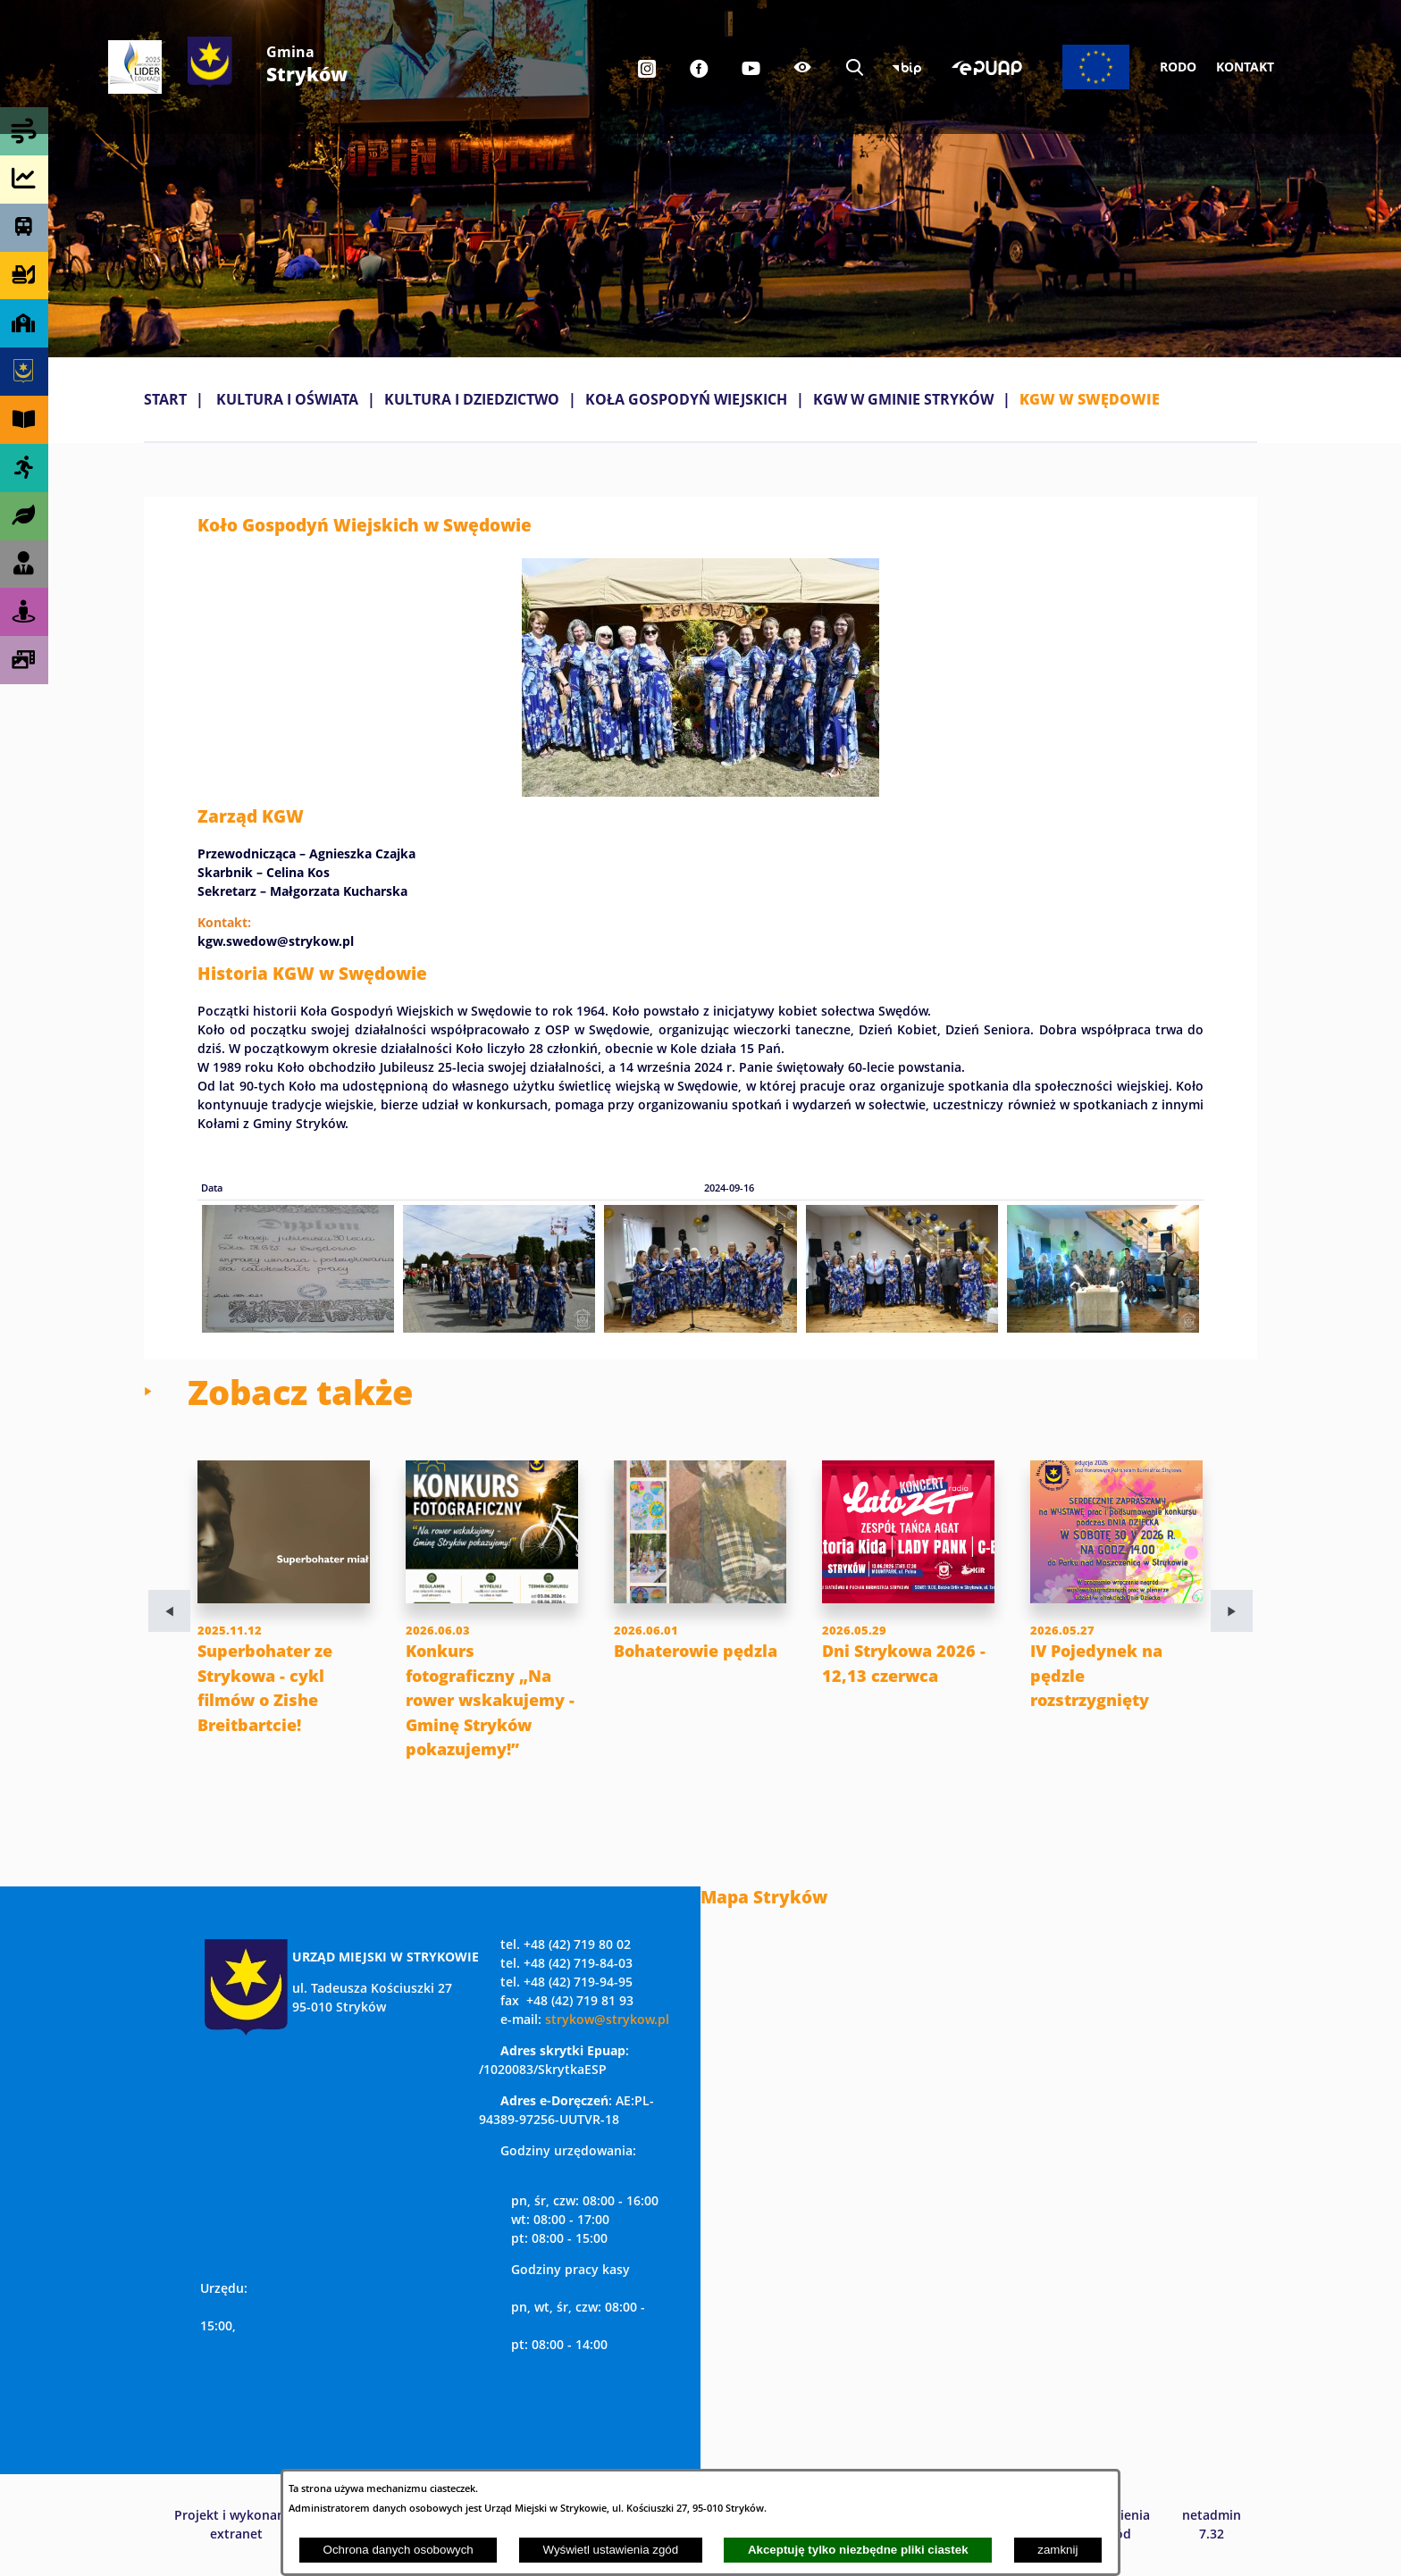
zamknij (1057, 2549)
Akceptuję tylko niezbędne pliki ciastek (858, 2549)
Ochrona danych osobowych (398, 2549)
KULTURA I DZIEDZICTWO (471, 399)
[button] (700, 791)
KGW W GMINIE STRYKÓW (903, 399)
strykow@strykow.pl (607, 2019)
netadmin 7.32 (1211, 2524)
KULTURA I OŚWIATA (287, 399)
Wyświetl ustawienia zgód (610, 2549)
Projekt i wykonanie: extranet (236, 2524)
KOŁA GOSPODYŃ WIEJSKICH (686, 399)
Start (165, 399)
